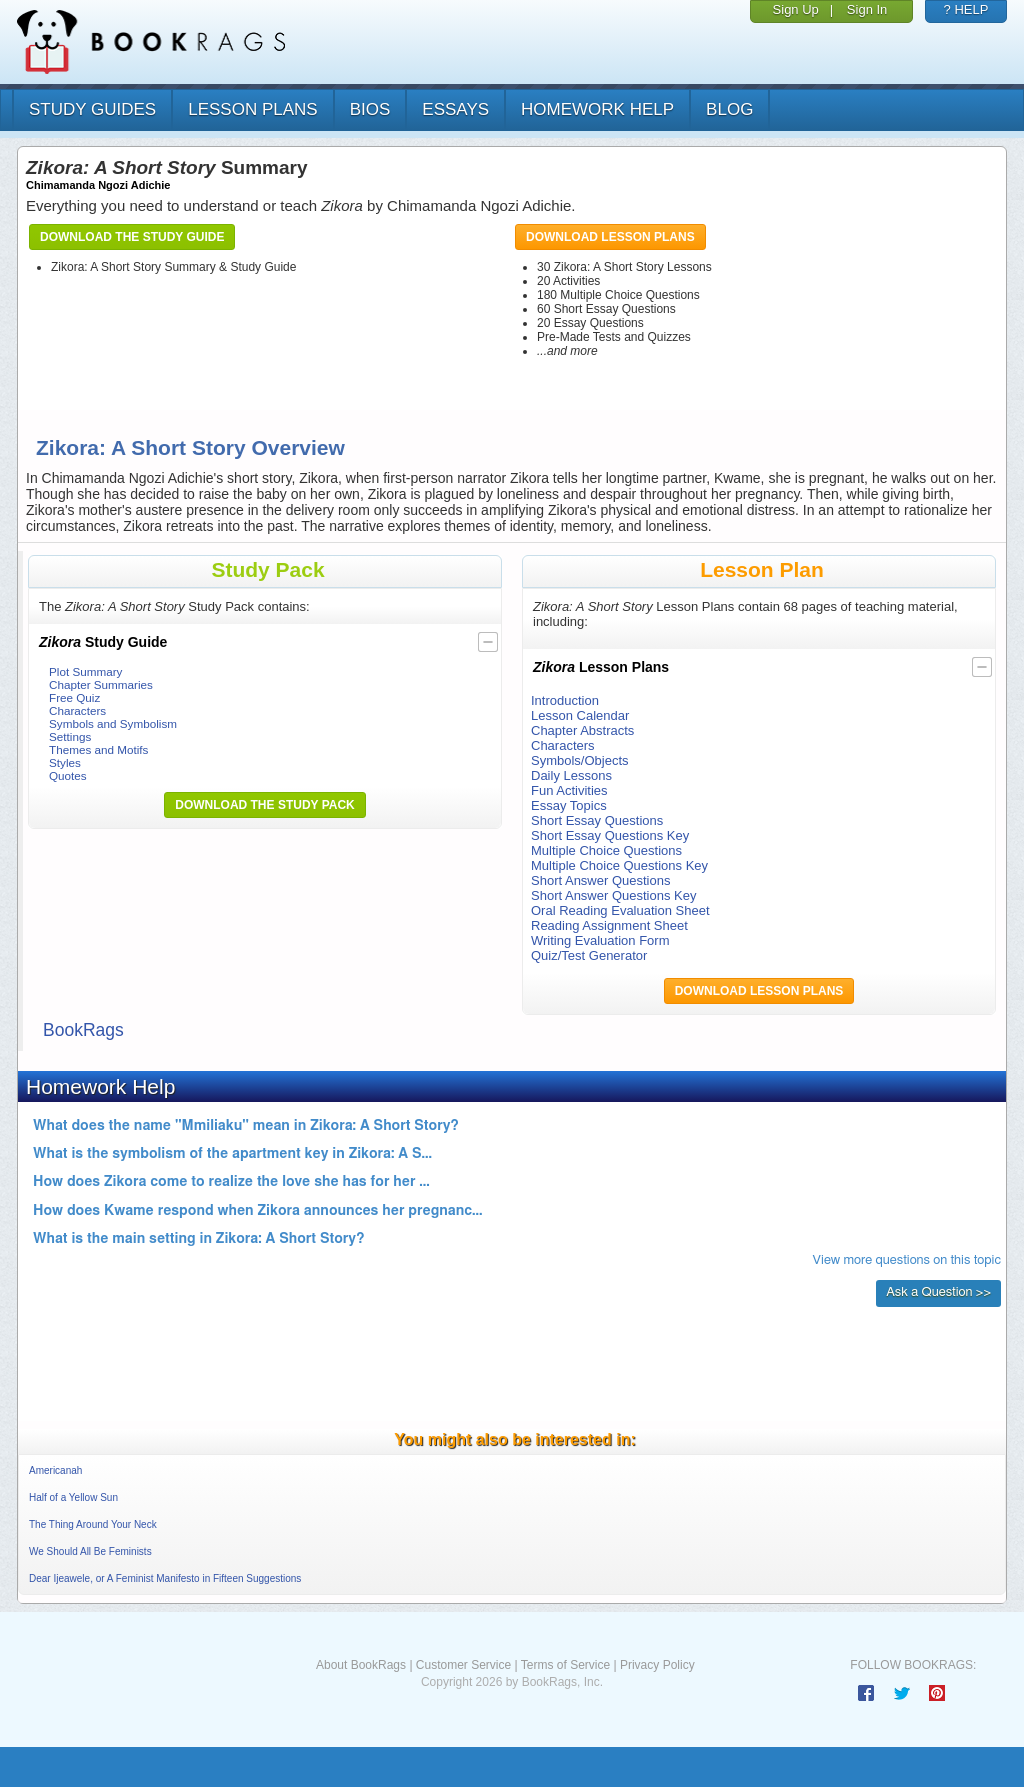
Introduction (565, 700)
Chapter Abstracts (582, 730)
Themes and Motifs (98, 749)
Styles (65, 762)
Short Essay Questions (597, 820)
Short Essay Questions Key (610, 835)
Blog (729, 109)
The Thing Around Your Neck (93, 1524)
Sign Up (796, 9)
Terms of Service (565, 1665)
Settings (70, 736)
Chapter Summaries (101, 684)
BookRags (83, 1030)
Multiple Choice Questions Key (619, 865)
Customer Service (463, 1665)
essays (455, 109)
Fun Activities (569, 790)
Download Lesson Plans (610, 237)
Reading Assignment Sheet (609, 925)
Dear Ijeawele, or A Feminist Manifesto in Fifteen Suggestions (165, 1578)
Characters (77, 710)
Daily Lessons (571, 775)
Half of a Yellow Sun (73, 1497)
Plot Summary (85, 671)
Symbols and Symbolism (113, 723)
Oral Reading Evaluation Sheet (620, 910)
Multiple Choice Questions (606, 850)
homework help (597, 109)
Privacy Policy (657, 1665)
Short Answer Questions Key (613, 895)
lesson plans (252, 109)
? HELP (966, 9)
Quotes (68, 775)
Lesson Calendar (580, 715)
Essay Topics (569, 805)
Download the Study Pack (265, 805)
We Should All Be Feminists (90, 1551)
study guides (92, 109)
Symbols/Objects (580, 760)
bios (370, 109)
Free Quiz (74, 697)
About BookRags (361, 1665)
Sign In (867, 9)
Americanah (55, 1470)
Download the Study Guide (132, 237)
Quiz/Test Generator (589, 955)
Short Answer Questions (600, 880)
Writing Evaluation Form (600, 940)
